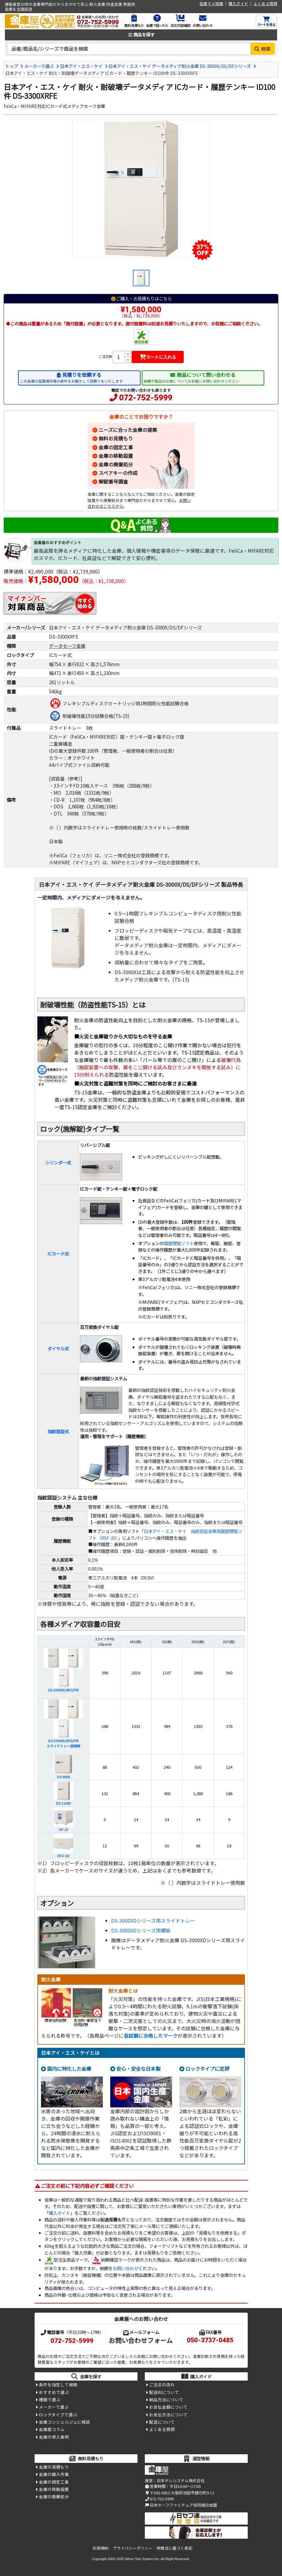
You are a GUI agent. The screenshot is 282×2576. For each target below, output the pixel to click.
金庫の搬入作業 (54, 2474)
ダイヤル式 (58, 1348)
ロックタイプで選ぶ (58, 2414)
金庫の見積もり (54, 2467)
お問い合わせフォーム (141, 2340)
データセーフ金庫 (67, 645)
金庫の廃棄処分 (116, 464)
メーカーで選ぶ (39, 66)
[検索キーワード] (129, 48)
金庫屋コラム (52, 2429)
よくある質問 (265, 4)
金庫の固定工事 (116, 447)
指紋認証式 (58, 1431)
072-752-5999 (145, 397)
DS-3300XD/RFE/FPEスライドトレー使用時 (63, 1743)
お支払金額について (168, 2407)
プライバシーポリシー (132, 2548)
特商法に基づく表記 (174, 2548)
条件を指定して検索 (58, 2384)
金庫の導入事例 (54, 2437)
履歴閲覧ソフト (179, 1243)
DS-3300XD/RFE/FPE (63, 1689)
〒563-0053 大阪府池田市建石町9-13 (179, 2493)
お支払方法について (168, 2414)
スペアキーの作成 (118, 473)
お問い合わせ (125, 2268)
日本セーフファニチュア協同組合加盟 (181, 2505)
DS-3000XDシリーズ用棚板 (141, 1930)
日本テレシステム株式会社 (181, 2480)
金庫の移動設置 (116, 455)
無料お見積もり (116, 438)
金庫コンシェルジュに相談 (64, 2422)
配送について (162, 2422)
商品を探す (141, 34)
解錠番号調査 (113, 481)
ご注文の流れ (162, 2384)
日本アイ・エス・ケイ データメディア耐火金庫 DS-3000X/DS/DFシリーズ (179, 66)
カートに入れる (157, 357)
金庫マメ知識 (211, 4)
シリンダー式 (58, 1162)
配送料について (164, 2392)
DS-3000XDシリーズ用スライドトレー (153, 1920)
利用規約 (101, 2548)
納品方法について (166, 2399)
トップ (11, 66)
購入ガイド (238, 4)
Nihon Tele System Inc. (142, 2559)
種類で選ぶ (49, 2399)
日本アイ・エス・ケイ (81, 66)
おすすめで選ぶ (54, 2392)
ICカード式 (58, 1253)
